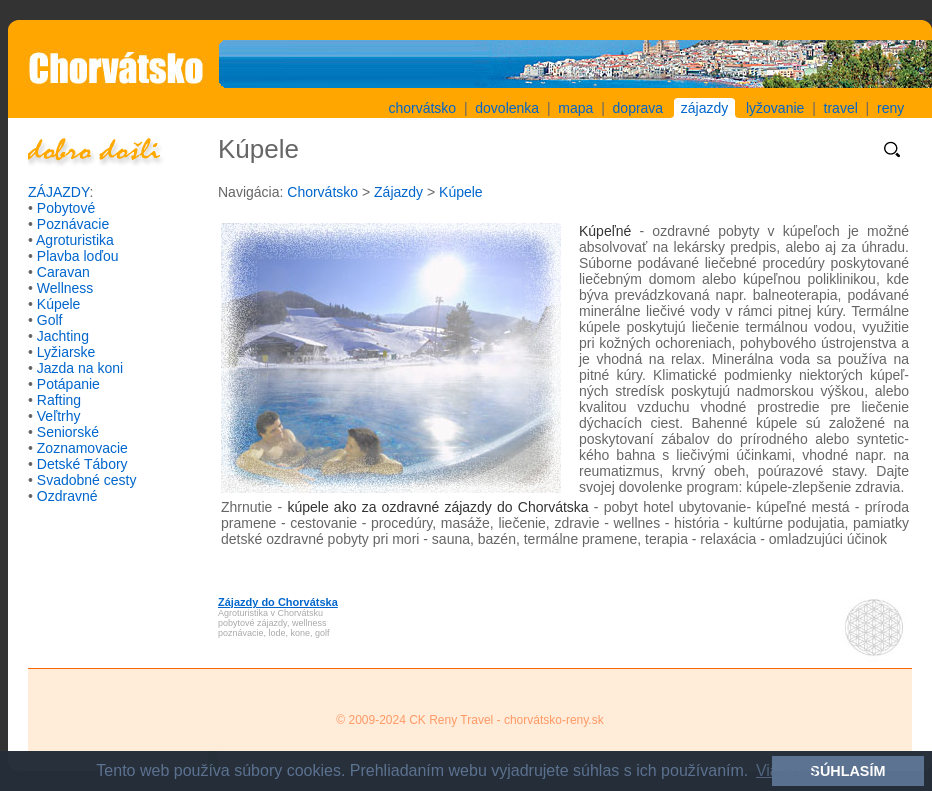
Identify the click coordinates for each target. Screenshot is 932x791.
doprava (638, 108)
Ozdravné (67, 496)
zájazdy (704, 108)
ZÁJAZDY (58, 192)
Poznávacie (73, 224)
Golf (50, 320)
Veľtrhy (59, 416)
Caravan (63, 272)
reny (890, 108)
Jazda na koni (80, 368)
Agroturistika (75, 240)
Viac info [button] (786, 770)
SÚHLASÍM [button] (847, 771)
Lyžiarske (66, 352)
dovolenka (507, 108)
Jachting (63, 336)
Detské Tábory (82, 464)
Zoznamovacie (82, 448)
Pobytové (66, 208)
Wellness (65, 288)
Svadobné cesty (87, 480)
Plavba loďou (78, 256)
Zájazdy (398, 192)
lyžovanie (775, 108)
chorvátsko (422, 108)
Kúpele (59, 304)
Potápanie (68, 384)
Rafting (59, 400)
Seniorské (68, 432)
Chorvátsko (322, 192)
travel (841, 108)
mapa (575, 108)
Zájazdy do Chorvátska (278, 602)
